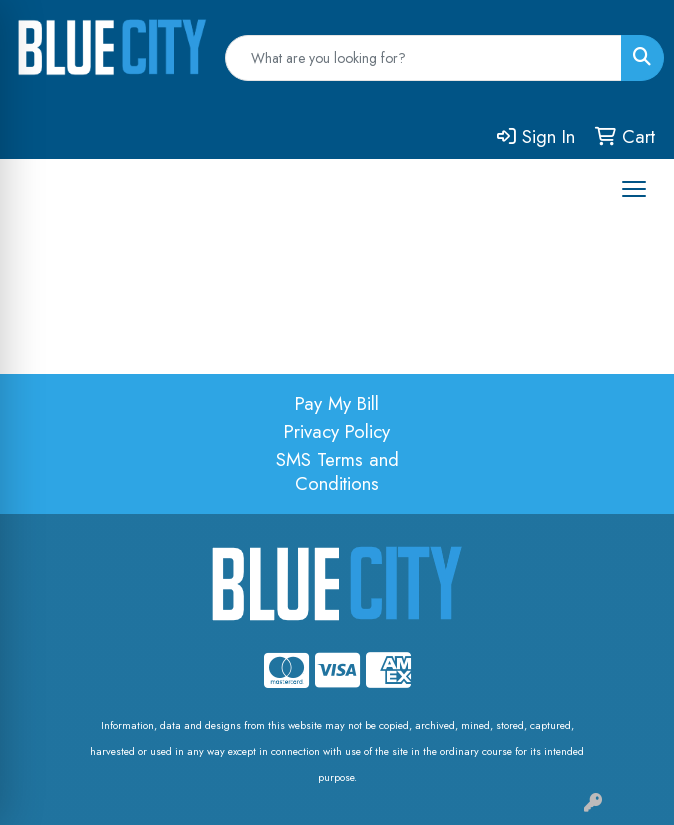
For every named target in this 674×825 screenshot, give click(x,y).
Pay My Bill (337, 403)
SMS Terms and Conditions (337, 471)
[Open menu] (634, 189)
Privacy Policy (337, 431)
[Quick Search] (423, 58)
